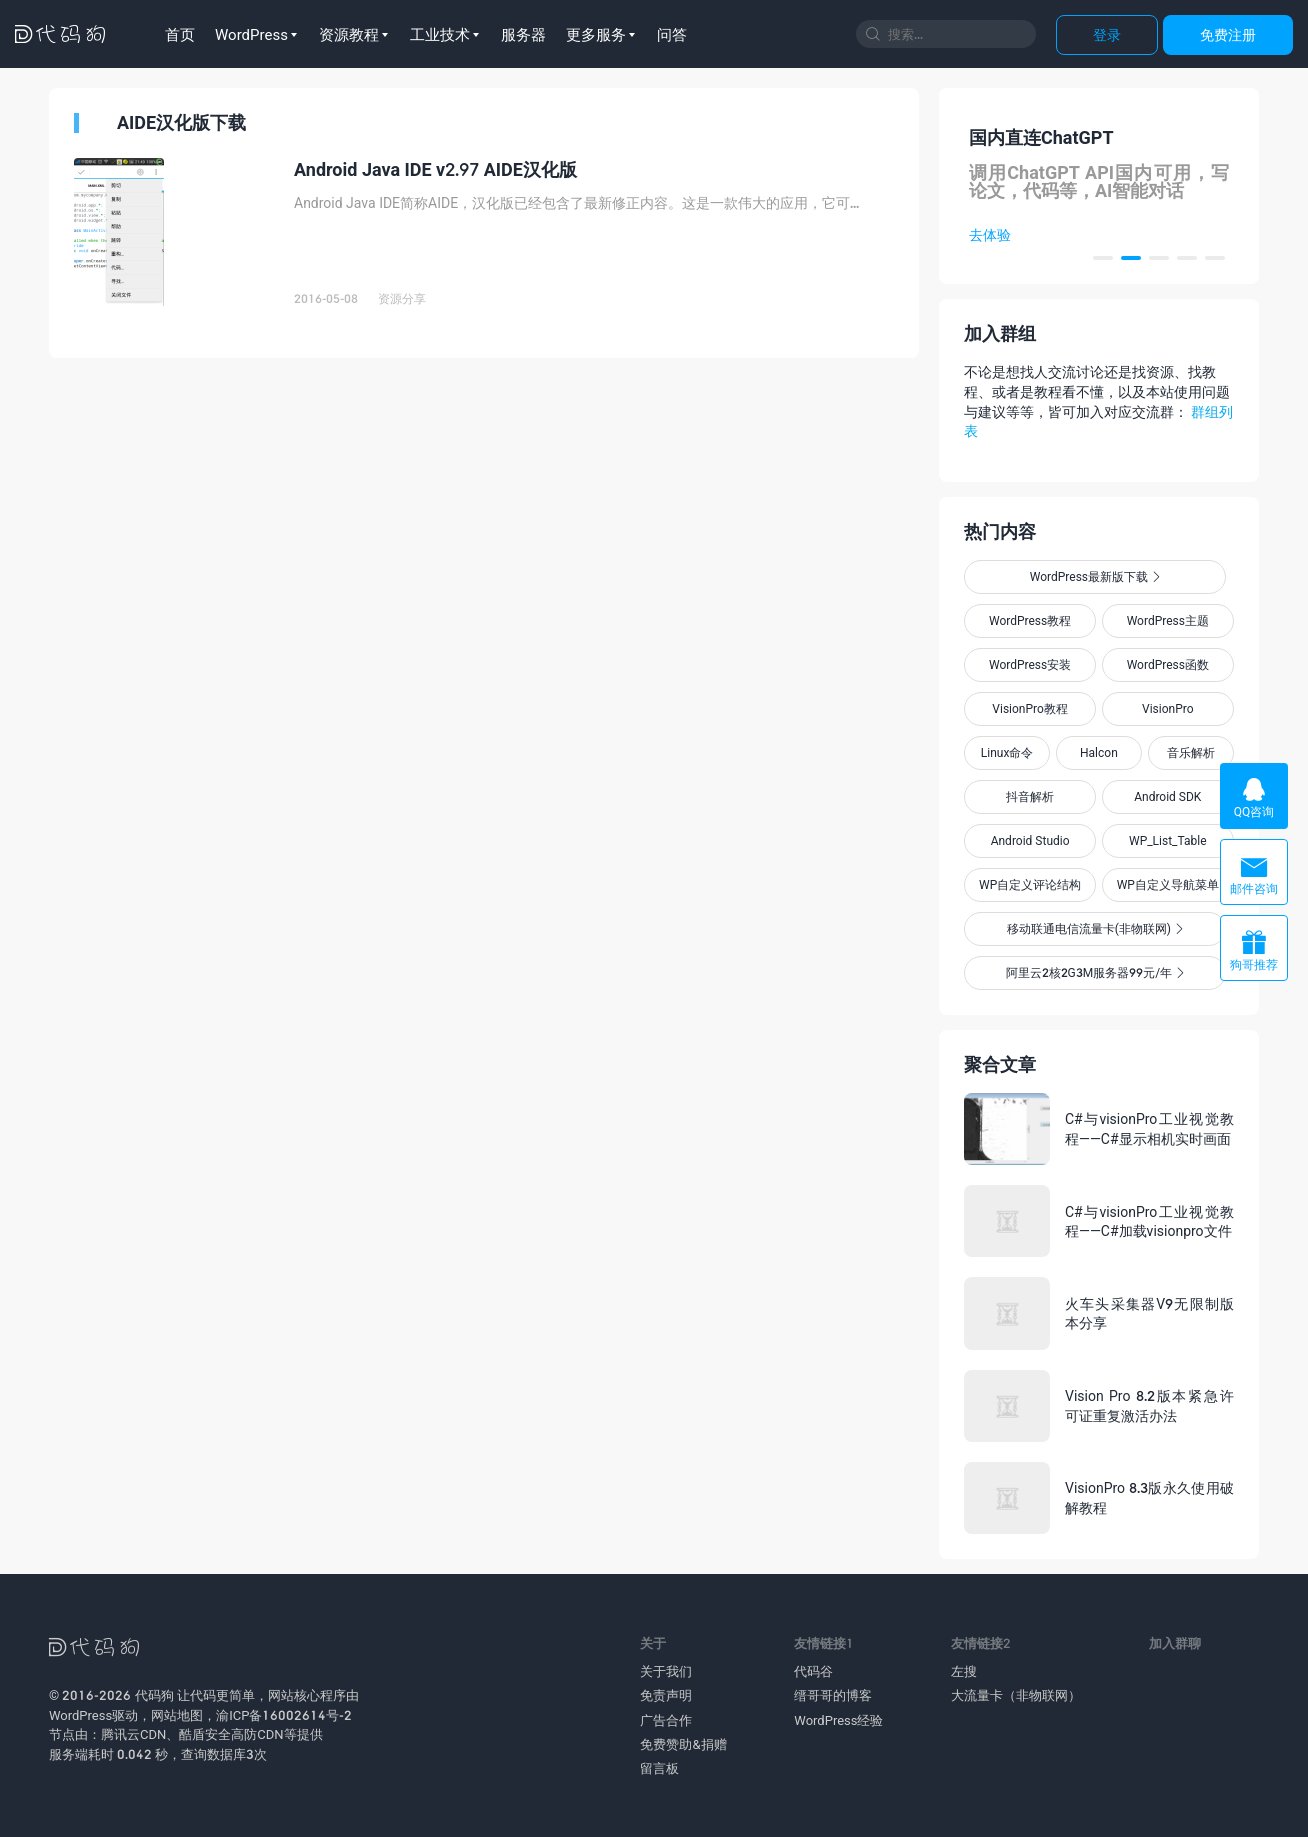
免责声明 (666, 1695)
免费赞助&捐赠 (683, 1744)
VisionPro (1168, 708)
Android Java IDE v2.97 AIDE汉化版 (435, 169)
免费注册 (1228, 34)
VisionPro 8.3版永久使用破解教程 (1149, 1497)
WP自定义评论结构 (1030, 884)
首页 (180, 34)
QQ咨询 (1254, 797)
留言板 (659, 1768)
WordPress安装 (1030, 664)
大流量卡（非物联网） (1016, 1695)
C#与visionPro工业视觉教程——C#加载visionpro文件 (1149, 1221)
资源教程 (349, 34)
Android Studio (1030, 840)
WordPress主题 (1168, 620)
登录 (1107, 34)
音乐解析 (1191, 752)
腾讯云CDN (133, 1734)
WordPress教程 (1030, 620)
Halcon (1099, 752)
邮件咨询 (1254, 874)
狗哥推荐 (1254, 950)
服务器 (523, 34)
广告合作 (666, 1720)
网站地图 (177, 1715)
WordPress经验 (838, 1720)
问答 (672, 34)
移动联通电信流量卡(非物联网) (1095, 928)
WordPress (251, 34)
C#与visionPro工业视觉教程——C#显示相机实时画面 (1149, 1128)
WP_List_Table (1168, 840)
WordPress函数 (1168, 664)
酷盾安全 (205, 1734)
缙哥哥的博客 (833, 1695)
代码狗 (154, 1695)
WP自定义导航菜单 (1168, 884)
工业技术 (440, 34)
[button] (1103, 258)
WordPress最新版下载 (1095, 576)
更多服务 (596, 34)
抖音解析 (1030, 796)
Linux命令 (1007, 752)
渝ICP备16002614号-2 (284, 1715)
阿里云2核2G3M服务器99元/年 (1095, 972)
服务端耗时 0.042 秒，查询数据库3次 (158, 1754)
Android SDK (1167, 796)
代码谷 (813, 1671)
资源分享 (402, 298)
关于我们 (666, 1671)
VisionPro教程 (1030, 708)
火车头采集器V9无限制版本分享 (1149, 1313)
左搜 (964, 1671)
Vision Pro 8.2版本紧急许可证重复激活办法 (1149, 1405)
